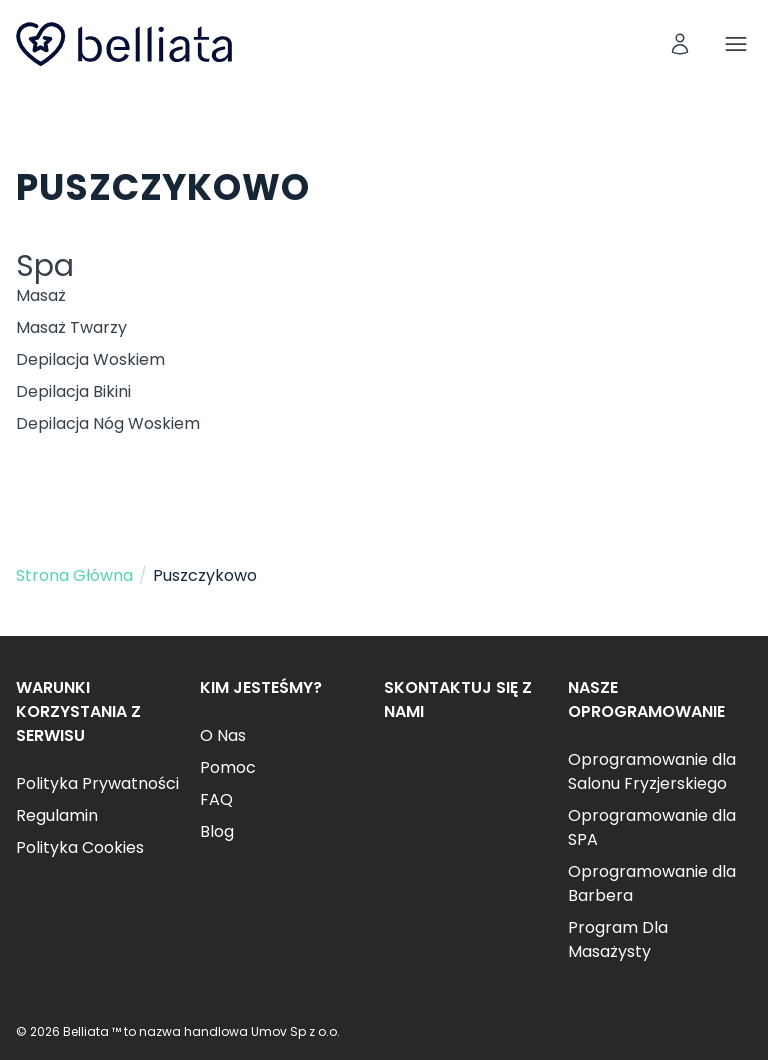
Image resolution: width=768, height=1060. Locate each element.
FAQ (216, 799)
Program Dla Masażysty (618, 939)
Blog (217, 831)
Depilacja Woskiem (90, 359)
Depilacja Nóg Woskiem (108, 423)
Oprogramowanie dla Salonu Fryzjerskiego (652, 771)
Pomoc (228, 767)
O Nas (223, 735)
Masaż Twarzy (71, 327)
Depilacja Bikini (73, 391)
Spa (45, 266)
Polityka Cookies (80, 847)
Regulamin (57, 815)
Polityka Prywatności (97, 783)
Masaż (41, 295)
